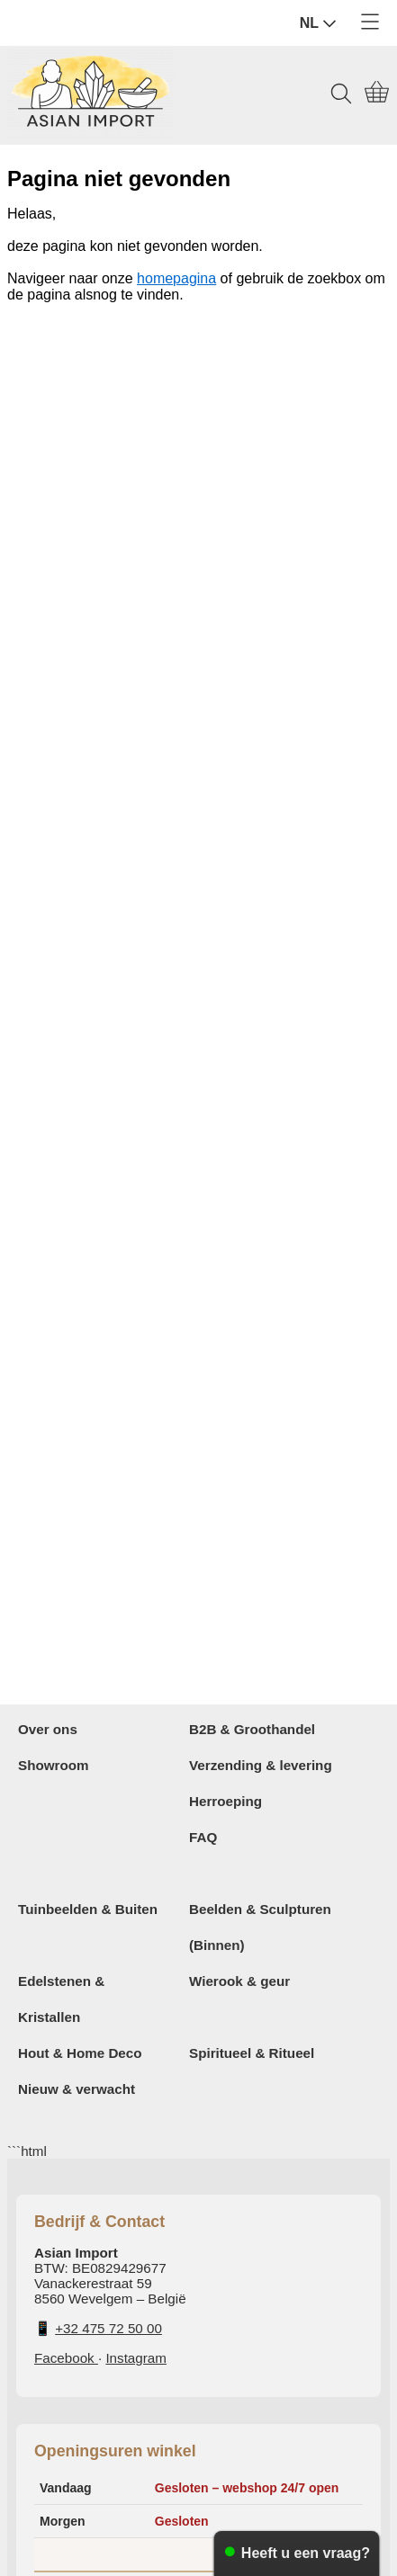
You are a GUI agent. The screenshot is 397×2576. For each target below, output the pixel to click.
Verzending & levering (260, 1765)
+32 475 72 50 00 (108, 2328)
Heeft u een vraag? (305, 2553)
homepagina (176, 278)
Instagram (136, 2358)
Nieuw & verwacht (76, 2089)
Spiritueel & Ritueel (251, 2053)
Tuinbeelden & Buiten (88, 1909)
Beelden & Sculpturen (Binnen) (260, 1927)
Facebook (66, 2358)
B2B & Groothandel (252, 1729)
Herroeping (225, 1801)
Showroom (53, 1765)
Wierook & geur (239, 1981)
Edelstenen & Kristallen (61, 1999)
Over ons (47, 1729)
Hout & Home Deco (80, 2053)
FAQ (203, 1837)
